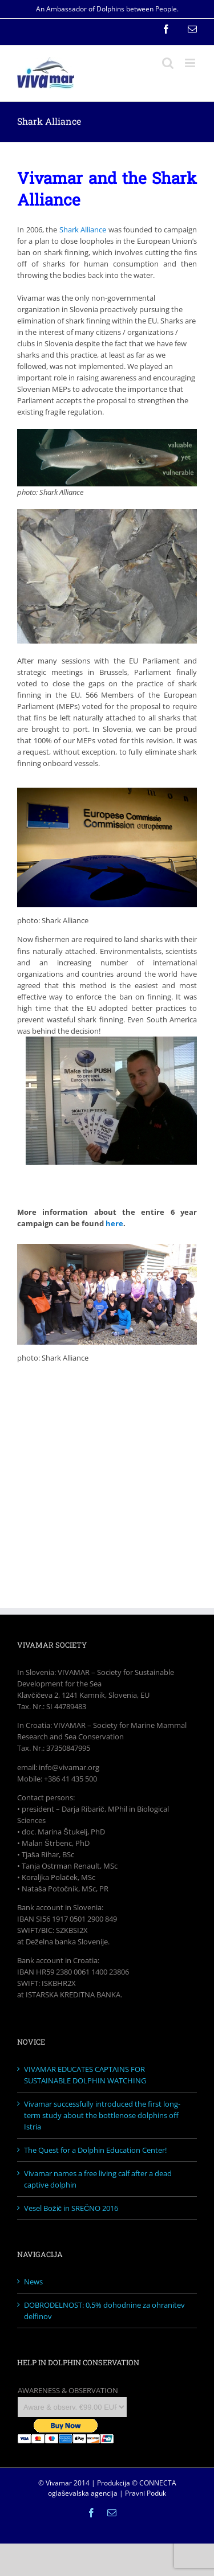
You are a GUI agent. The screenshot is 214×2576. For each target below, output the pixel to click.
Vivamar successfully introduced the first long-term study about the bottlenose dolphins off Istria (102, 2115)
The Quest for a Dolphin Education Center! (95, 2150)
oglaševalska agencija (83, 2493)
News (33, 2281)
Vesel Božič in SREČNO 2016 (71, 2208)
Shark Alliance (83, 229)
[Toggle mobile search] (167, 63)
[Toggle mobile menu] (191, 63)
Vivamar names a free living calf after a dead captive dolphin (98, 2179)
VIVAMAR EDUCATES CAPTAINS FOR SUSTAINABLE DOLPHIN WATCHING (85, 2075)
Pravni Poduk (145, 2493)
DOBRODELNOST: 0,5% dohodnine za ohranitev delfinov (104, 2310)
